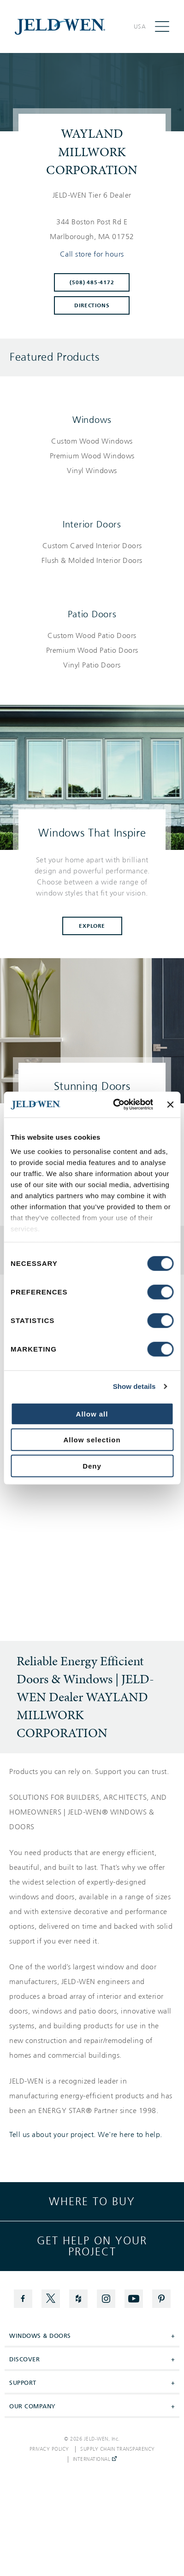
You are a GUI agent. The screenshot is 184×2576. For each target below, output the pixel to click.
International (95, 2459)
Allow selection (91, 1440)
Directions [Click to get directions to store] (91, 305)
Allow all (92, 1413)
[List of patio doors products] (92, 650)
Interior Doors (92, 524)
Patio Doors (92, 614)
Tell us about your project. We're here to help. (85, 2134)
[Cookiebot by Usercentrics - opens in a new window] (115, 1105)
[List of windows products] (92, 456)
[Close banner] (170, 1104)
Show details (134, 1386)
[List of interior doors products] (92, 553)
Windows (92, 419)
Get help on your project (92, 2246)
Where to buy (92, 2201)
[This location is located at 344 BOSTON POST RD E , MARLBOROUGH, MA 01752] (92, 229)
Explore (92, 926)
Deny (92, 1465)
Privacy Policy (49, 2449)
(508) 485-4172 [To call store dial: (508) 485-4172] (92, 282)
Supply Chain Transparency (117, 2449)
